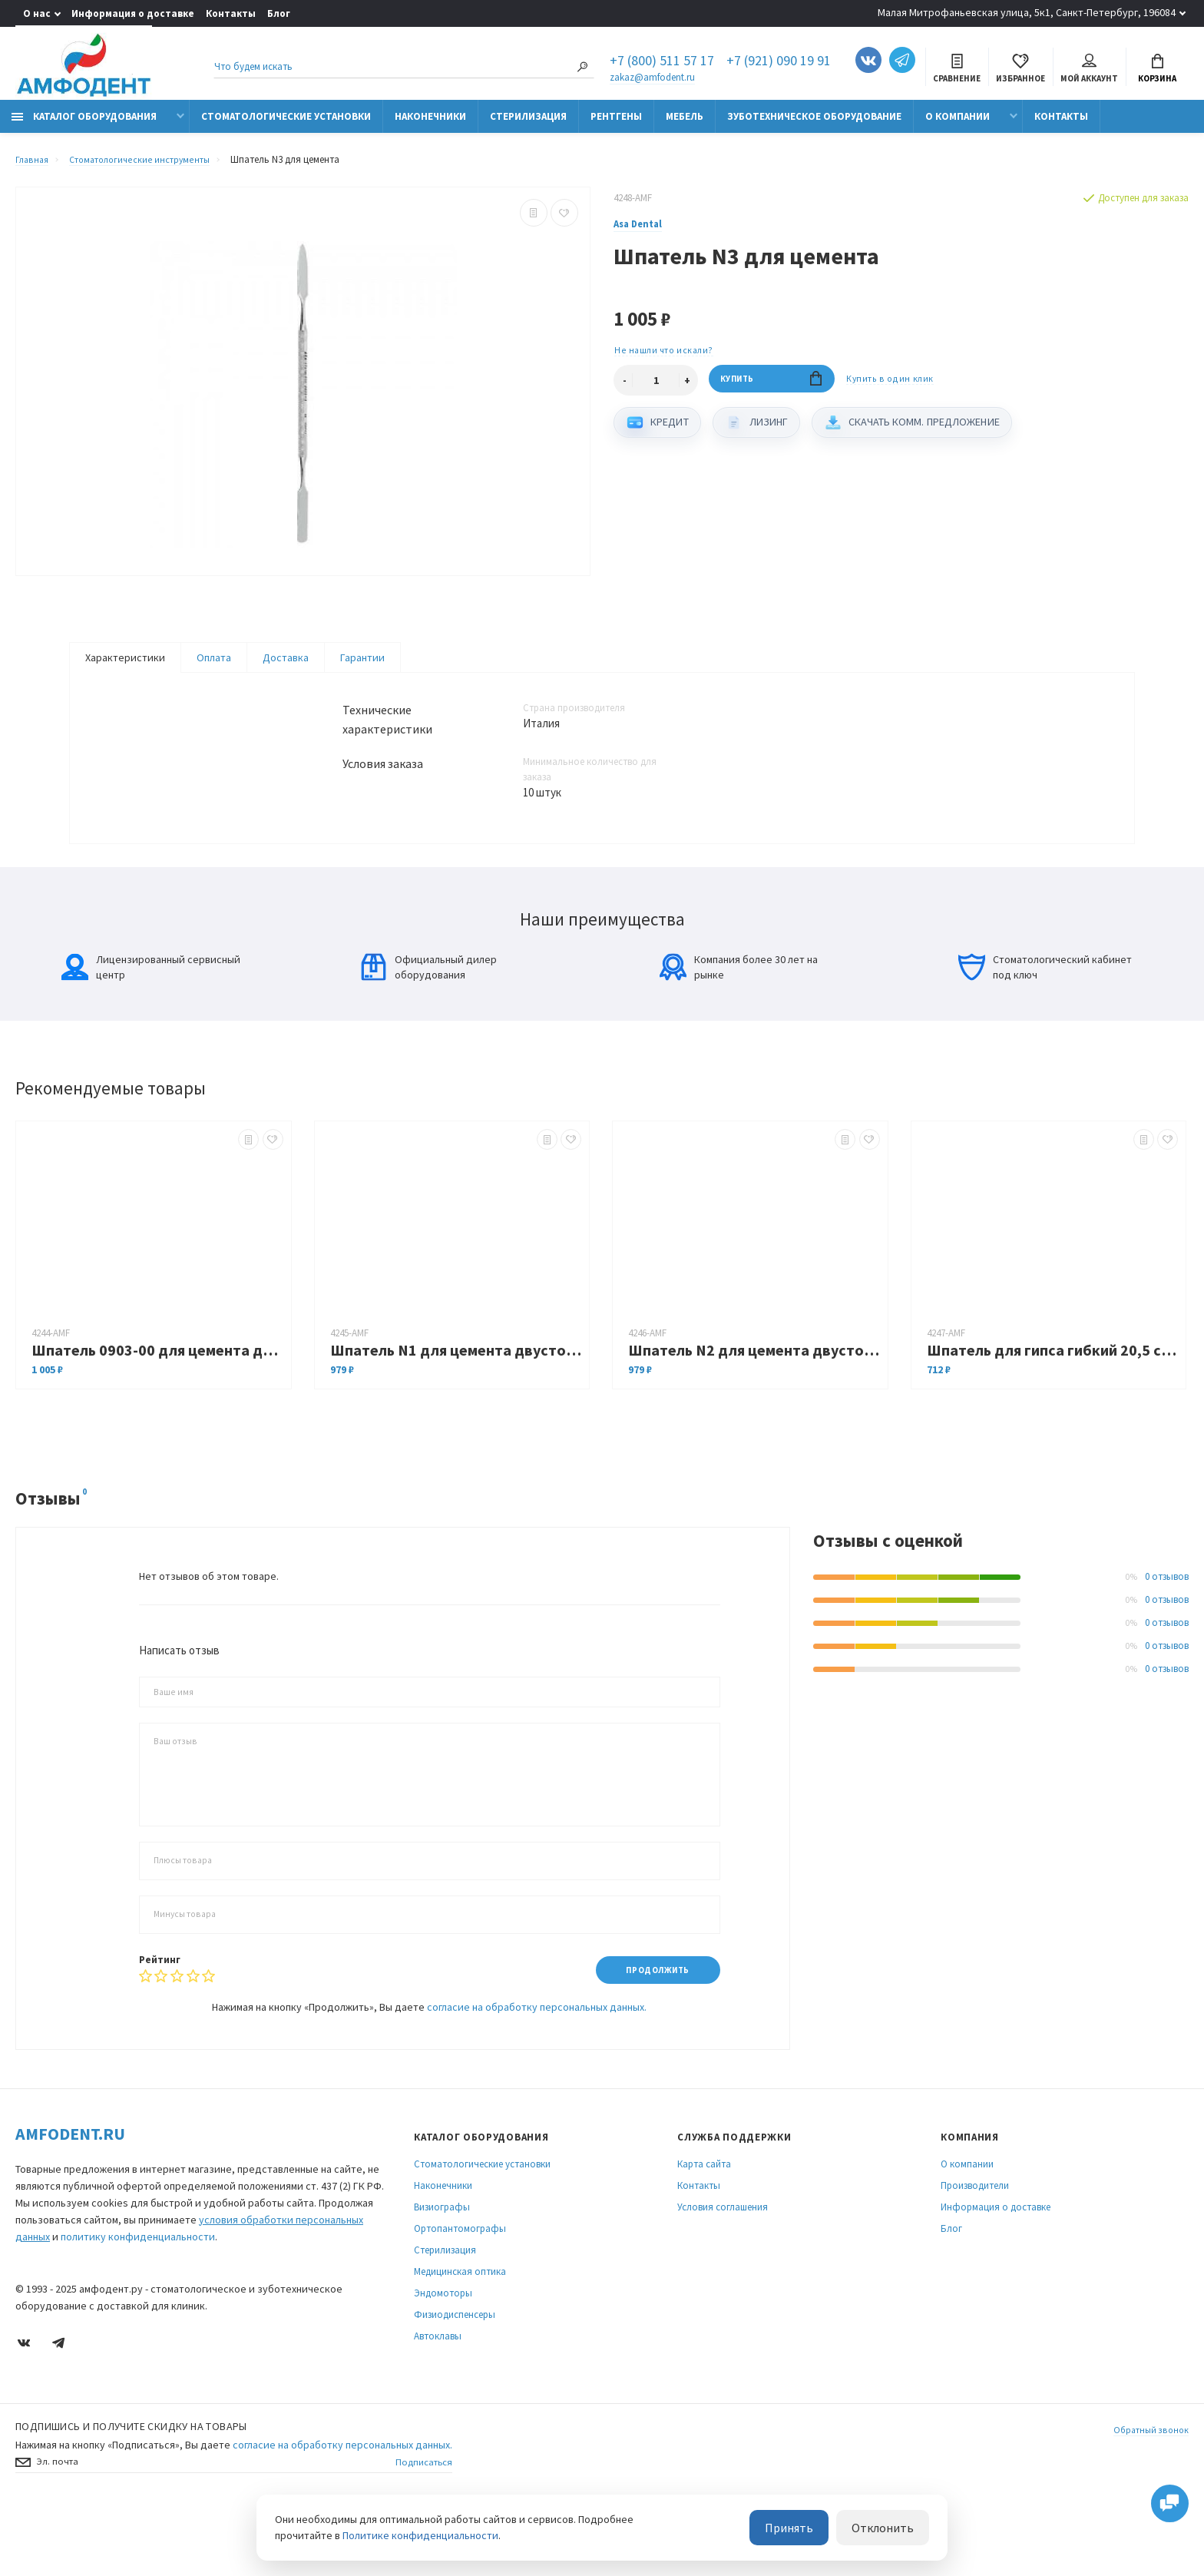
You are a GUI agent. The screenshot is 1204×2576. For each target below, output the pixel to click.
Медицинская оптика (460, 2333)
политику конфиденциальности (138, 2299)
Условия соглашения (722, 2269)
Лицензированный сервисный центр (150, 1027)
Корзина (1157, 70)
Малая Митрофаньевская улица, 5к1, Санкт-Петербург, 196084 (1027, 12)
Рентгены (616, 124)
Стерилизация (528, 124)
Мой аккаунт (1089, 70)
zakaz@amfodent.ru (652, 78)
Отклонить (889, 2529)
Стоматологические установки (286, 124)
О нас (37, 13)
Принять (808, 2529)
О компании (957, 124)
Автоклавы (437, 2398)
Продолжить (651, 2031)
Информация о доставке (132, 13)
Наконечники (430, 124)
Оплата (214, 666)
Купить (771, 391)
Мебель (684, 124)
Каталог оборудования (84, 124)
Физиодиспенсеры (454, 2376)
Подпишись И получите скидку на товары (131, 2488)
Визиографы (442, 2269)
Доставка (286, 666)
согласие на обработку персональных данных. (537, 2069)
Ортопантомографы (460, 2290)
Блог (278, 13)
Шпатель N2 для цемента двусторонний (754, 1410)
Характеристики (125, 666)
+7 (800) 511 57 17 (662, 63)
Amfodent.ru (70, 2196)
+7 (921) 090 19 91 (778, 63)
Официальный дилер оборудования (428, 1027)
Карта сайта (704, 2226)
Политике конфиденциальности (420, 2537)
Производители (975, 2247)
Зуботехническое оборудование (814, 124)
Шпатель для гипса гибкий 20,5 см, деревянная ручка (1053, 1410)
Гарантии (362, 666)
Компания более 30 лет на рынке (739, 1027)
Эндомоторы (443, 2355)
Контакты (231, 13)
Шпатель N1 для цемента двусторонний (456, 1410)
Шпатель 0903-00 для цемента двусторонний (157, 1410)
